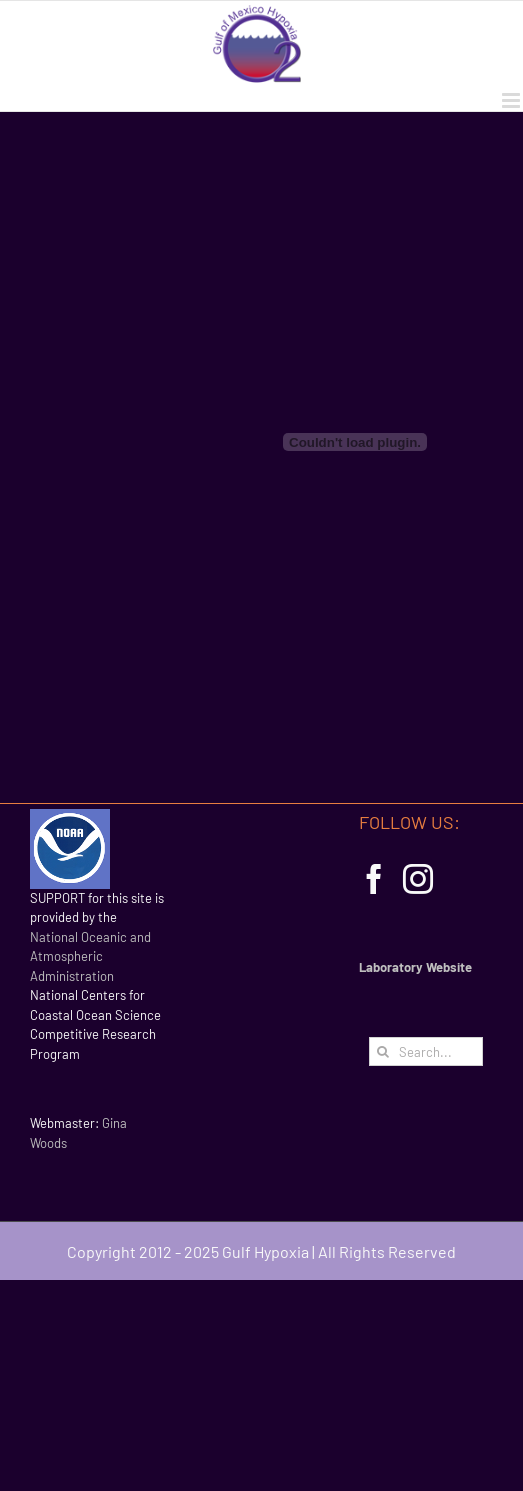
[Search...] (426, 1051)
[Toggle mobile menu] (512, 100)
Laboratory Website (415, 967)
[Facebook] (374, 879)
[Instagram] (418, 879)
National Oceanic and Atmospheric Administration (90, 956)
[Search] (383, 1051)
